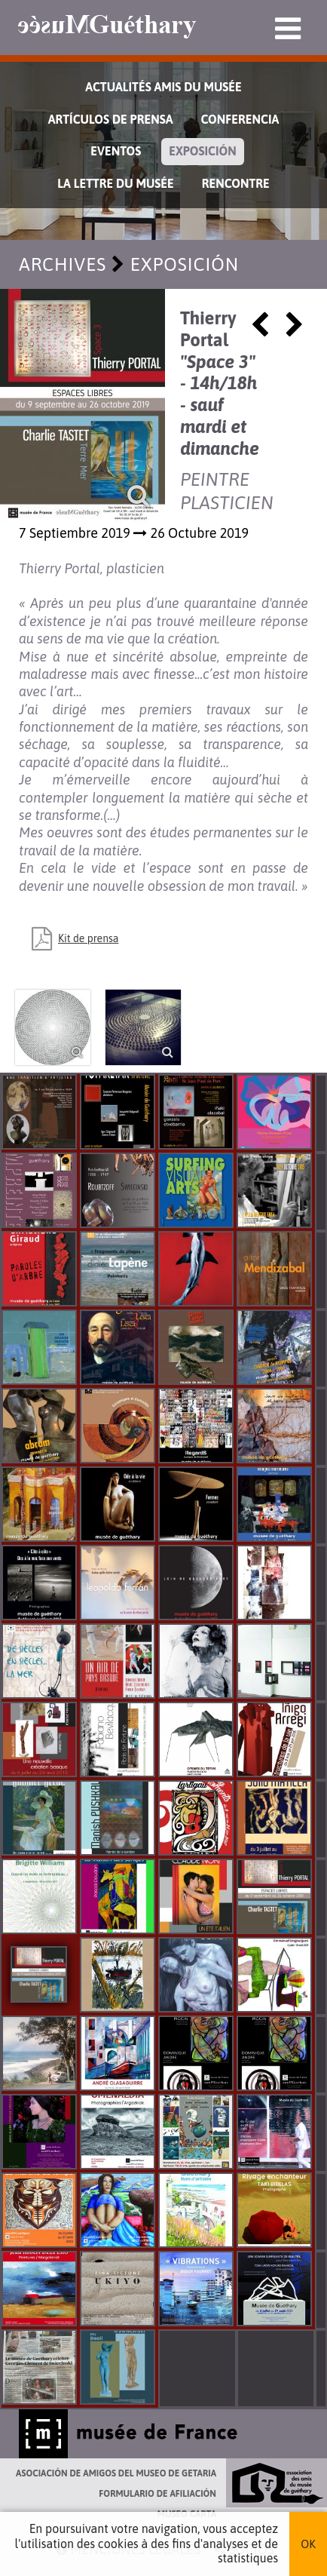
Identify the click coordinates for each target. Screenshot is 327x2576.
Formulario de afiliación (157, 2493)
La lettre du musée (115, 183)
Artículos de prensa (110, 119)
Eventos (115, 151)
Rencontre (236, 183)
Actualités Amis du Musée (163, 87)
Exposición (203, 151)
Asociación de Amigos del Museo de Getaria (116, 2473)
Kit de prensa (88, 938)
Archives (62, 264)
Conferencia (239, 119)
